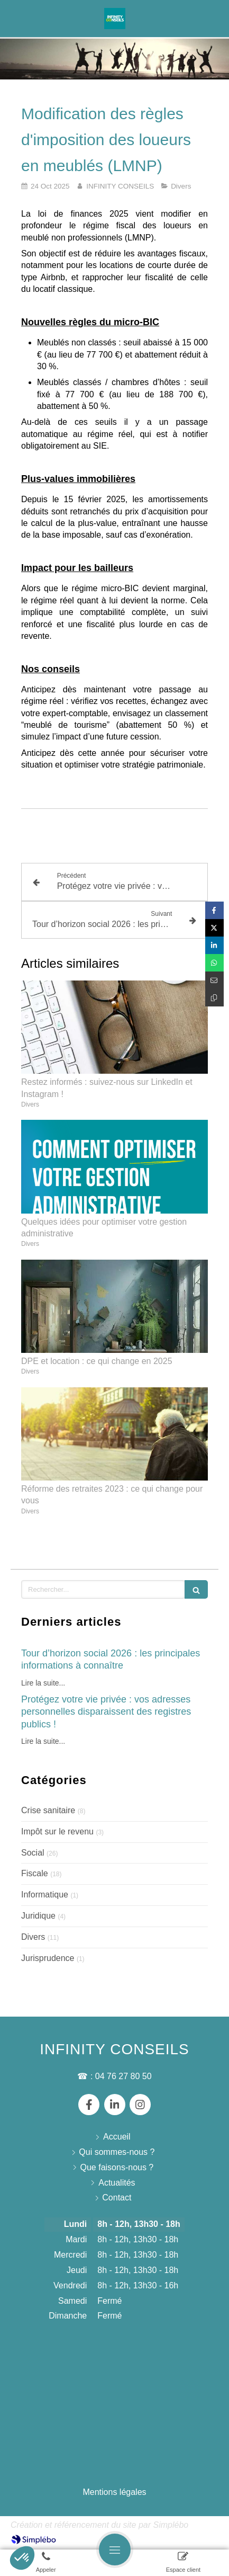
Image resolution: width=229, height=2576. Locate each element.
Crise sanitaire (48, 1810)
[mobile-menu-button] (114, 2549)
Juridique (38, 1915)
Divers (33, 1936)
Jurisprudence (48, 1958)
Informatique (44, 1894)
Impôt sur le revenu (57, 1831)
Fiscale (34, 1873)
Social (32, 1852)
